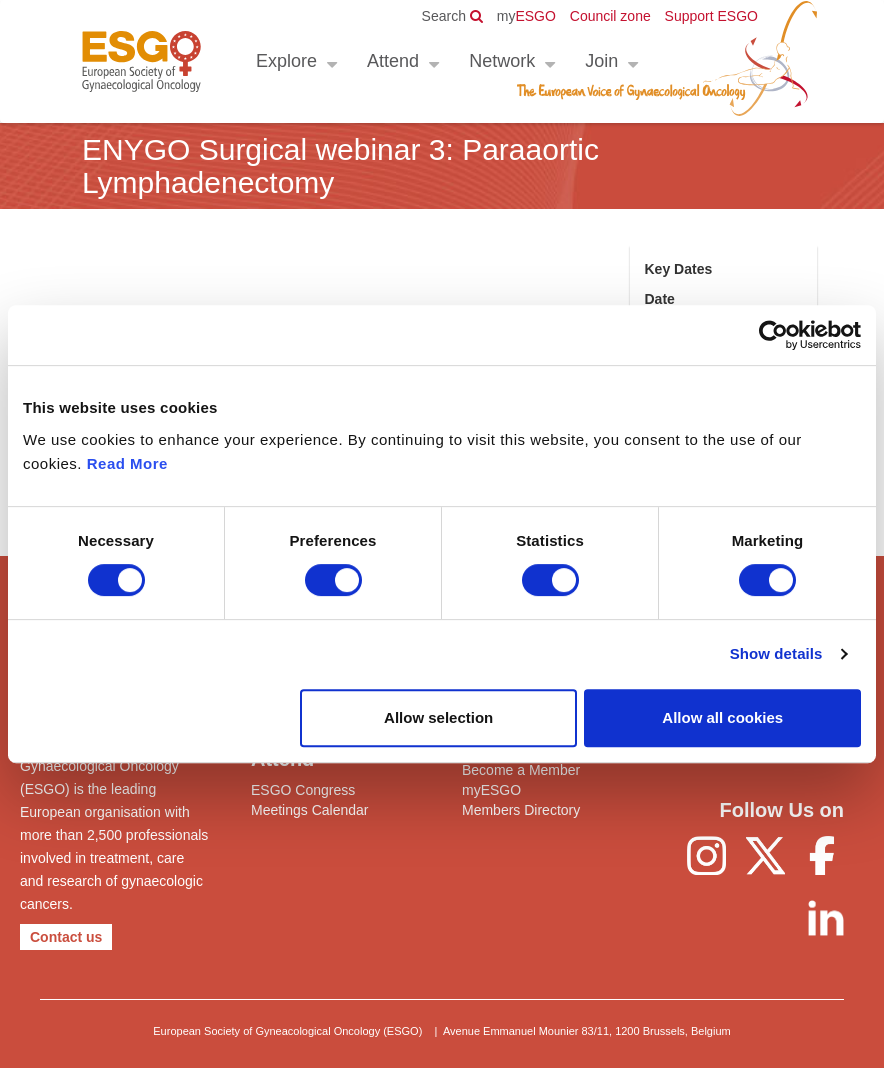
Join (601, 61)
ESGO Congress (303, 790)
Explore (286, 61)
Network (502, 61)
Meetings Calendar (310, 810)
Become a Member (521, 770)
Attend (393, 61)
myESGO (491, 790)
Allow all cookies (722, 717)
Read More (127, 463)
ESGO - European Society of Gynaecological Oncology (141, 61)
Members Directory (521, 810)
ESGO (526, 16)
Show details (776, 653)
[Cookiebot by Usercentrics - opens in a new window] (773, 335)
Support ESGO (711, 16)
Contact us (66, 937)
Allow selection (438, 717)
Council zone (610, 16)
